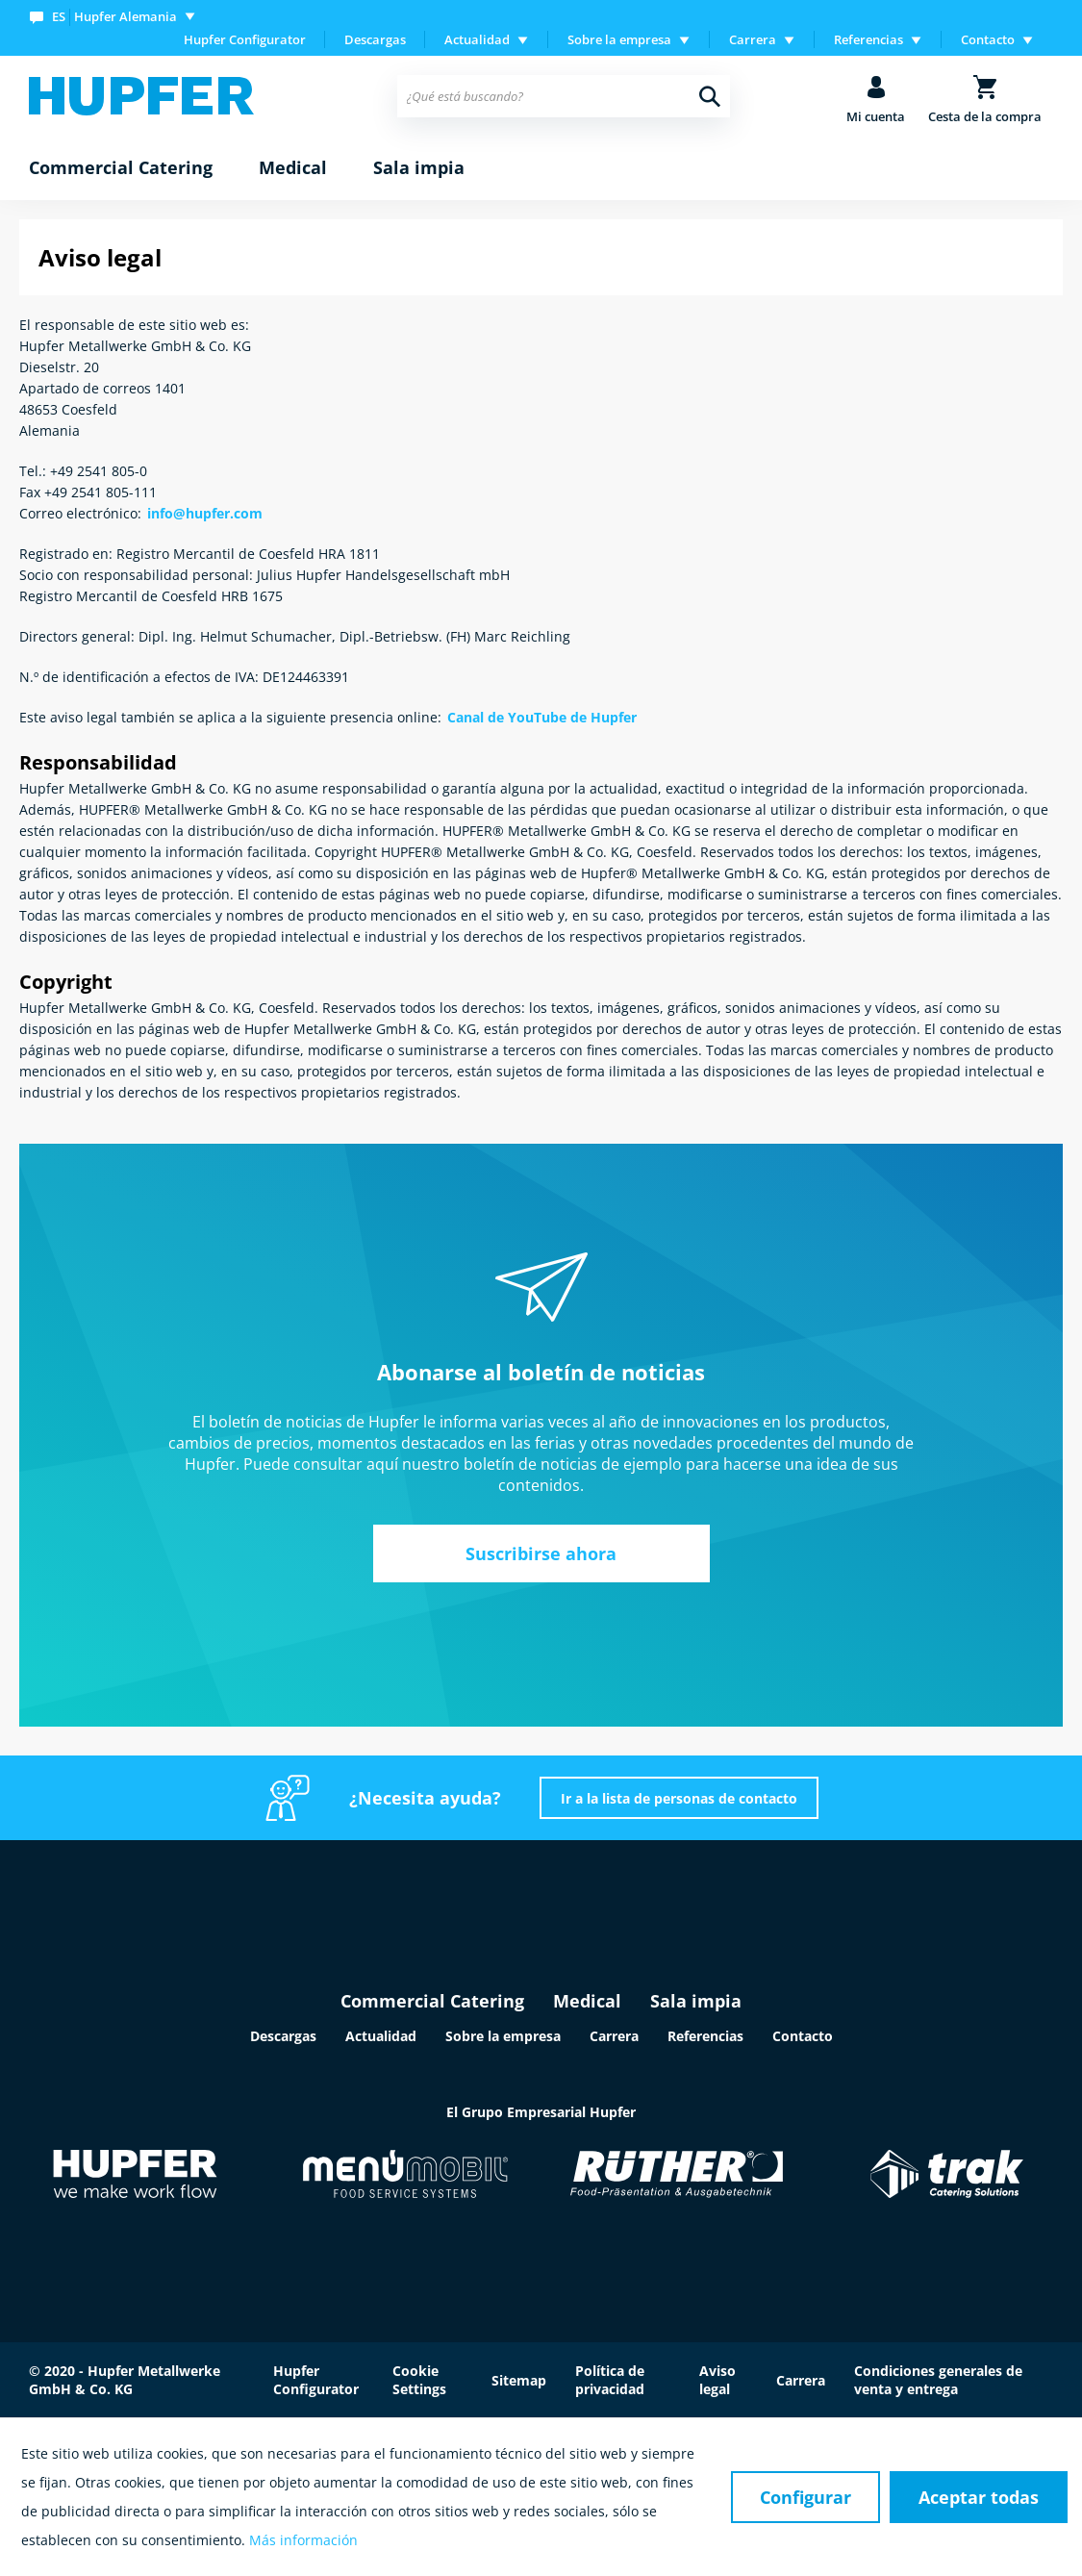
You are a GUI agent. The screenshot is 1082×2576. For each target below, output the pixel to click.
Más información (303, 2540)
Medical (587, 2000)
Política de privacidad (609, 2379)
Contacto (802, 2036)
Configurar (805, 2497)
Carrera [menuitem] (752, 39)
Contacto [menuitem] (988, 39)
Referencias (705, 2036)
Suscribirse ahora (541, 1553)
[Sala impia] (419, 168)
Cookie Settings (419, 2379)
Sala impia (696, 2000)
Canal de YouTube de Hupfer (542, 717)
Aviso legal (717, 2379)
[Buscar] (710, 96)
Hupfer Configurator (245, 39)
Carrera (614, 2036)
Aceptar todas (978, 2497)
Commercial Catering (432, 2000)
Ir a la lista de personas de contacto (679, 1798)
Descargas (375, 39)
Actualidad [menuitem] (477, 39)
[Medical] (293, 168)
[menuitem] (116, 16)
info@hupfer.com (205, 513)
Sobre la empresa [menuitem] (619, 39)
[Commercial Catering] (121, 168)
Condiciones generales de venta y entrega (938, 2379)
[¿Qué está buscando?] (563, 96)
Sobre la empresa (503, 2036)
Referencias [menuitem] (868, 39)
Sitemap (518, 2380)
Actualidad (380, 2036)
